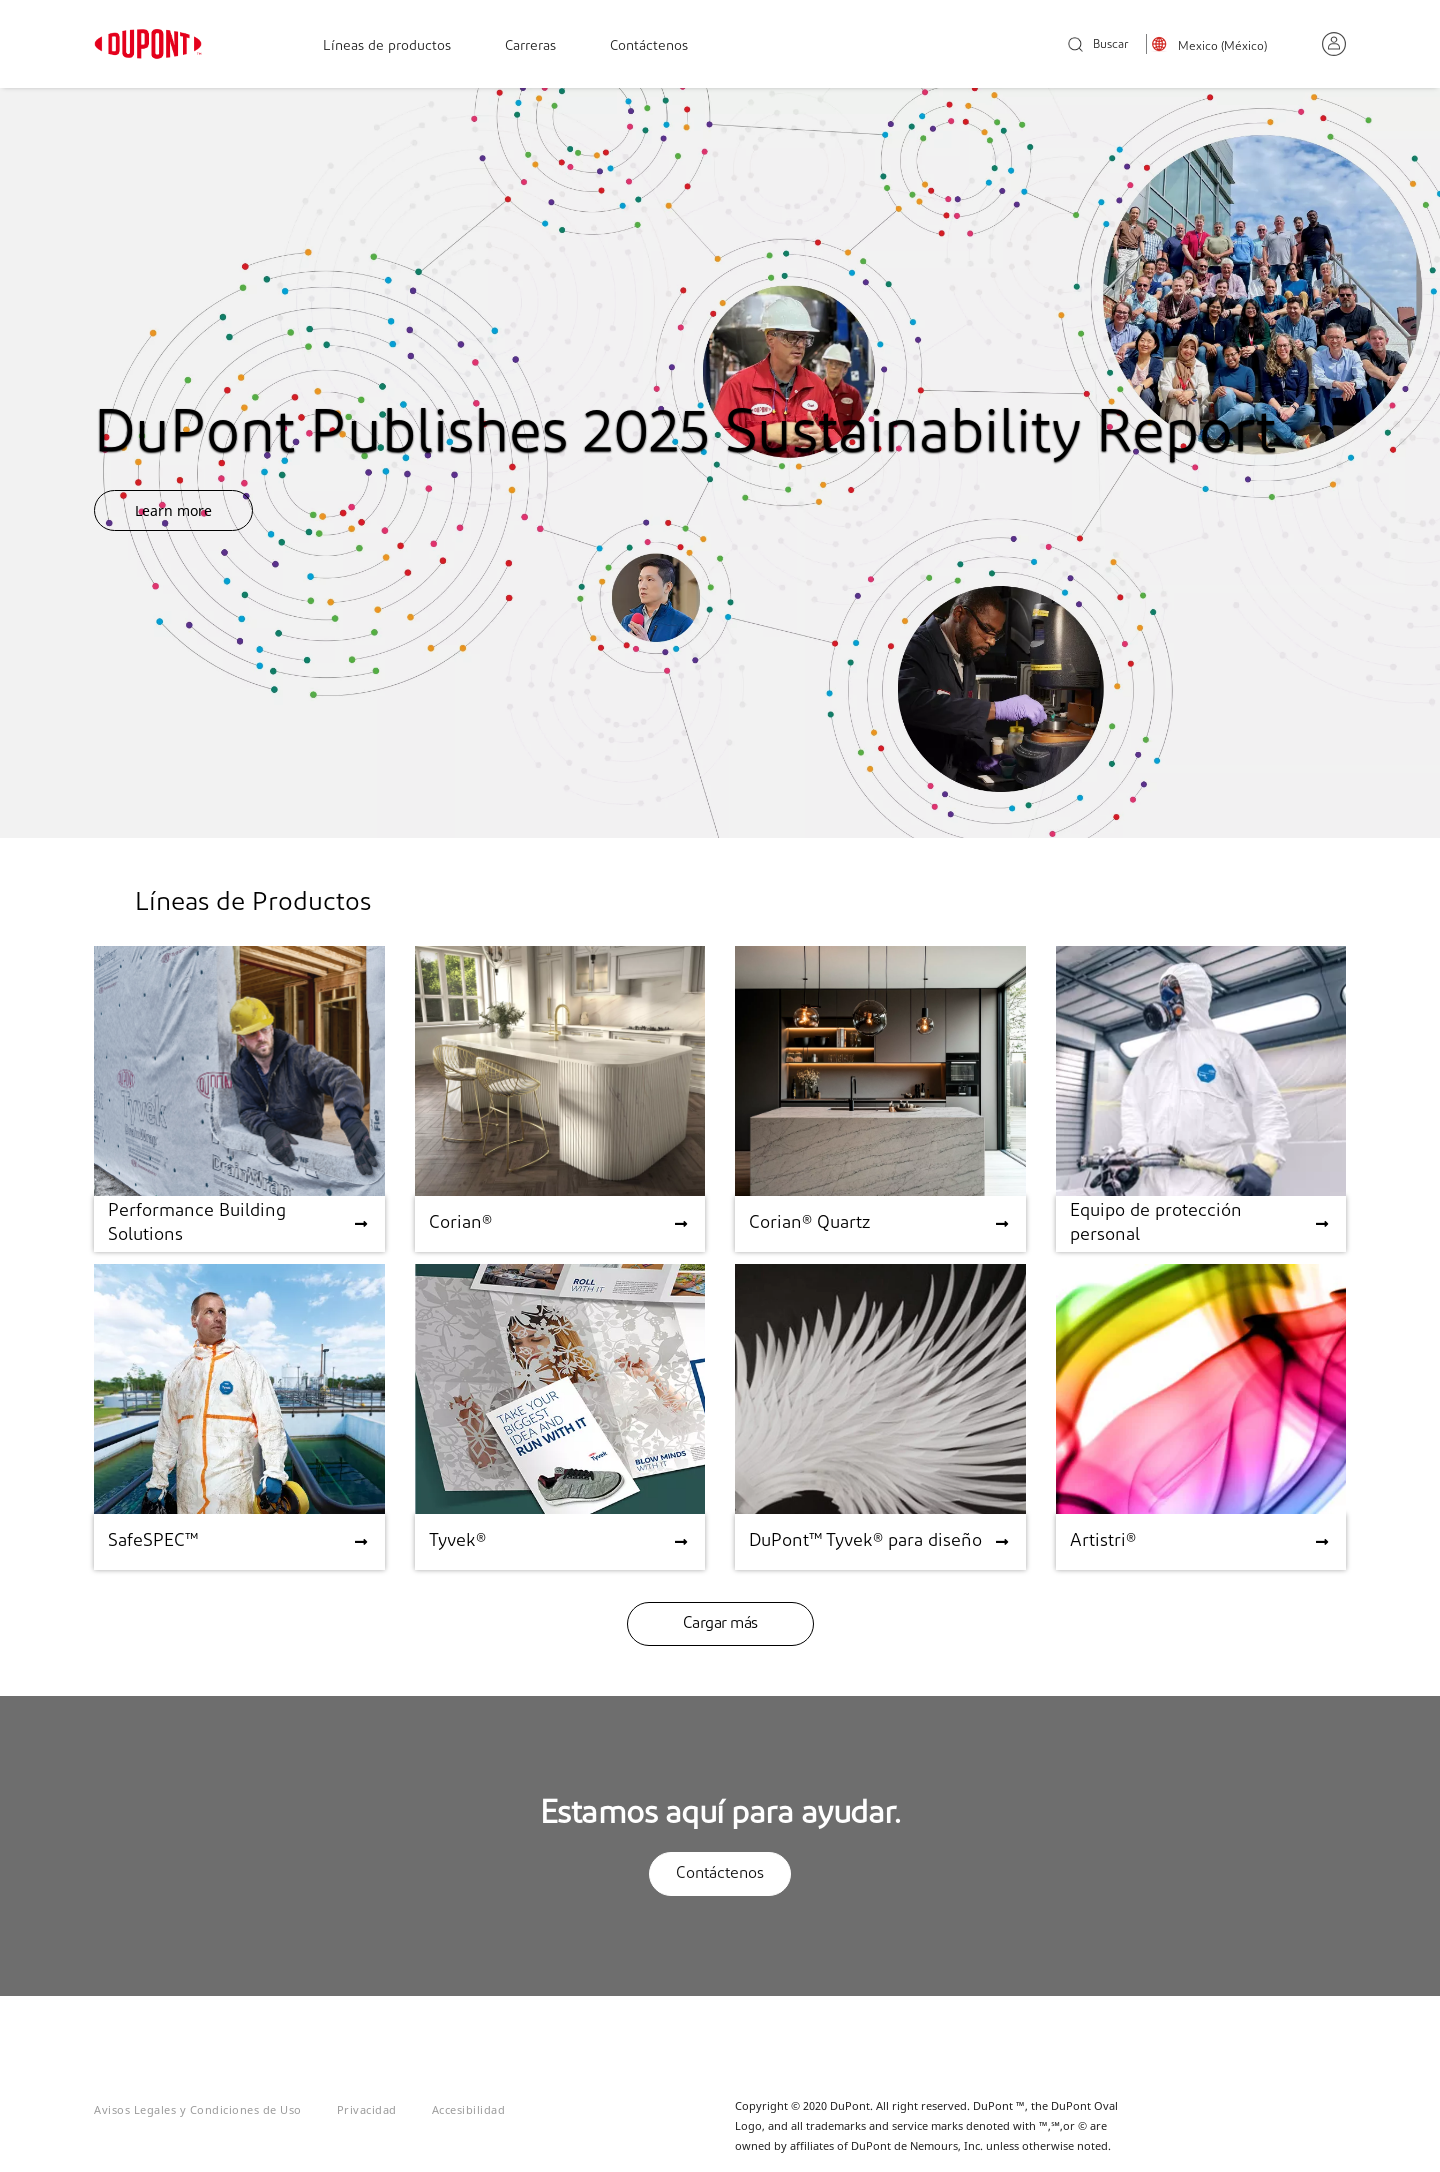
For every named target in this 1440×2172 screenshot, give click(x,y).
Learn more (173, 510)
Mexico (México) (1222, 47)
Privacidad (367, 2109)
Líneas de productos (387, 46)
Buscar (1098, 45)
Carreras (530, 46)
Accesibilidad (469, 2109)
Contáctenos (649, 46)
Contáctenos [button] (720, 1874)
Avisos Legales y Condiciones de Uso (198, 2109)
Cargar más (720, 1624)
